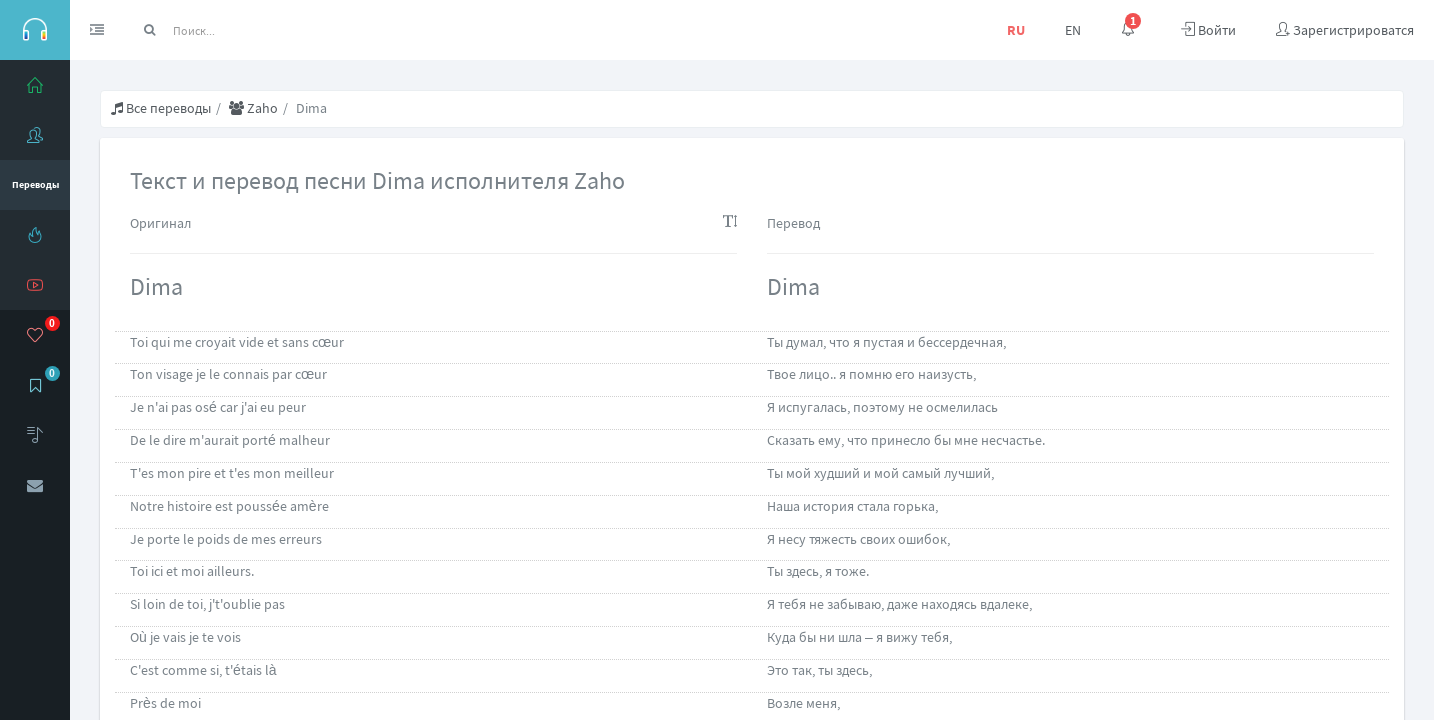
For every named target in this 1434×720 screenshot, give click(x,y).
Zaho (253, 108)
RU (1016, 30)
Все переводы (161, 108)
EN (1073, 30)
